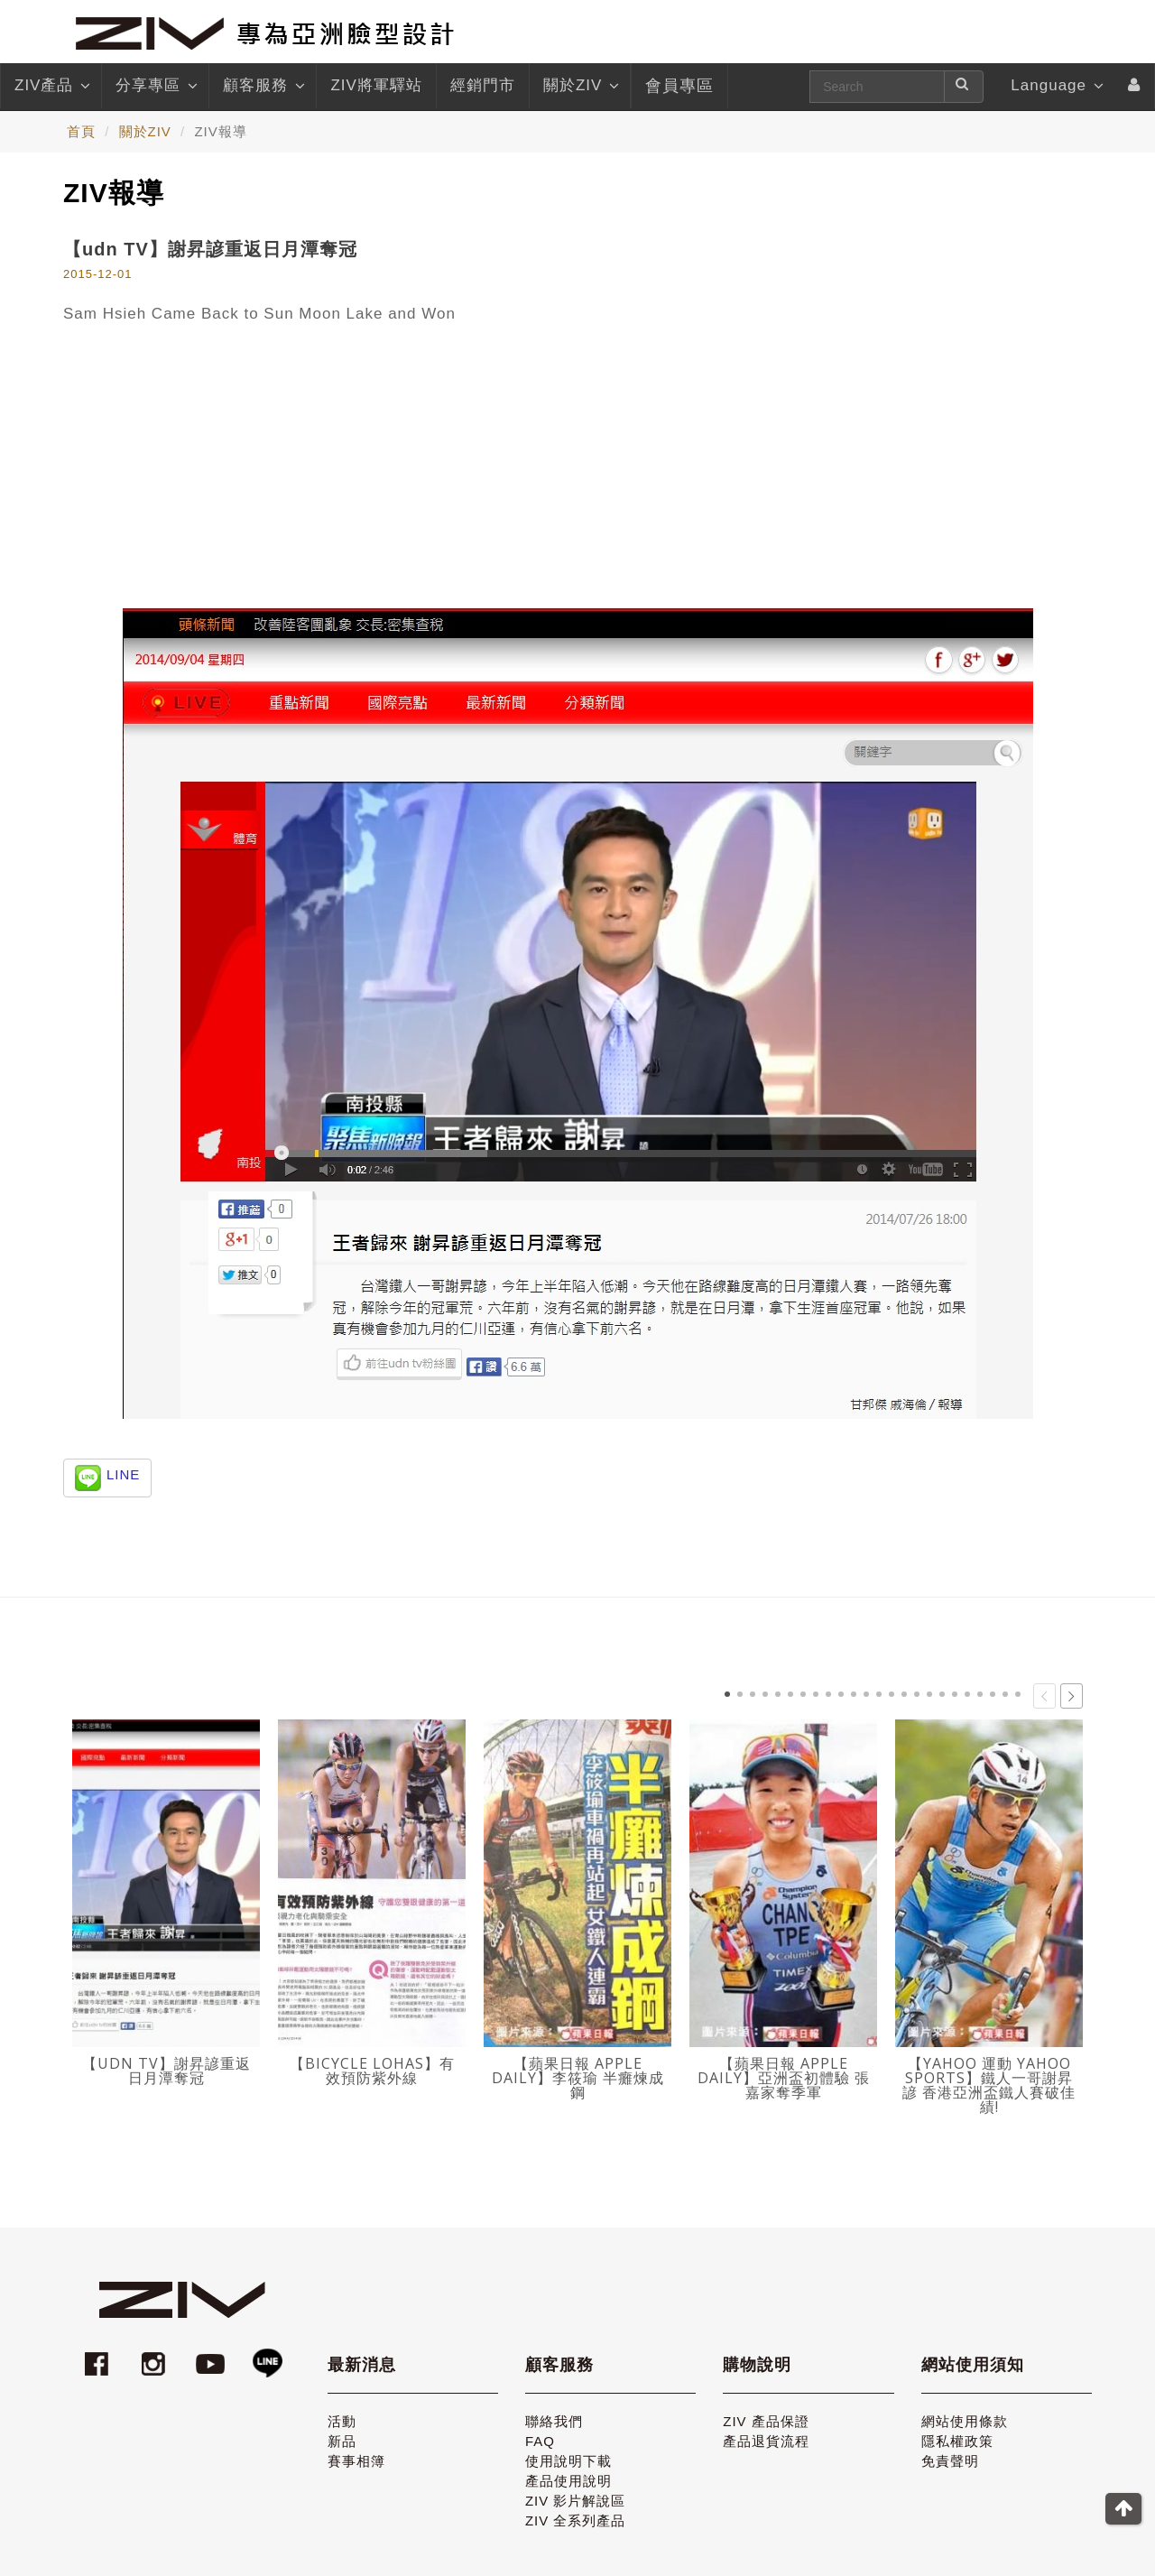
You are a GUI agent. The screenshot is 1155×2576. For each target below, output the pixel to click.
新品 (342, 2441)
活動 (342, 2421)
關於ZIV (579, 86)
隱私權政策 (957, 2441)
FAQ (540, 2441)
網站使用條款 (964, 2421)
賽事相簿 (356, 2461)
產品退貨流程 (766, 2441)
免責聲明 (950, 2461)
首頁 (81, 131)
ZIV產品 (51, 86)
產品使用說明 (568, 2480)
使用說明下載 (568, 2461)
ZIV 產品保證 (766, 2421)
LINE (123, 1474)
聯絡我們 (554, 2421)
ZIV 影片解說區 (575, 2500)
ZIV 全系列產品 (575, 2520)
